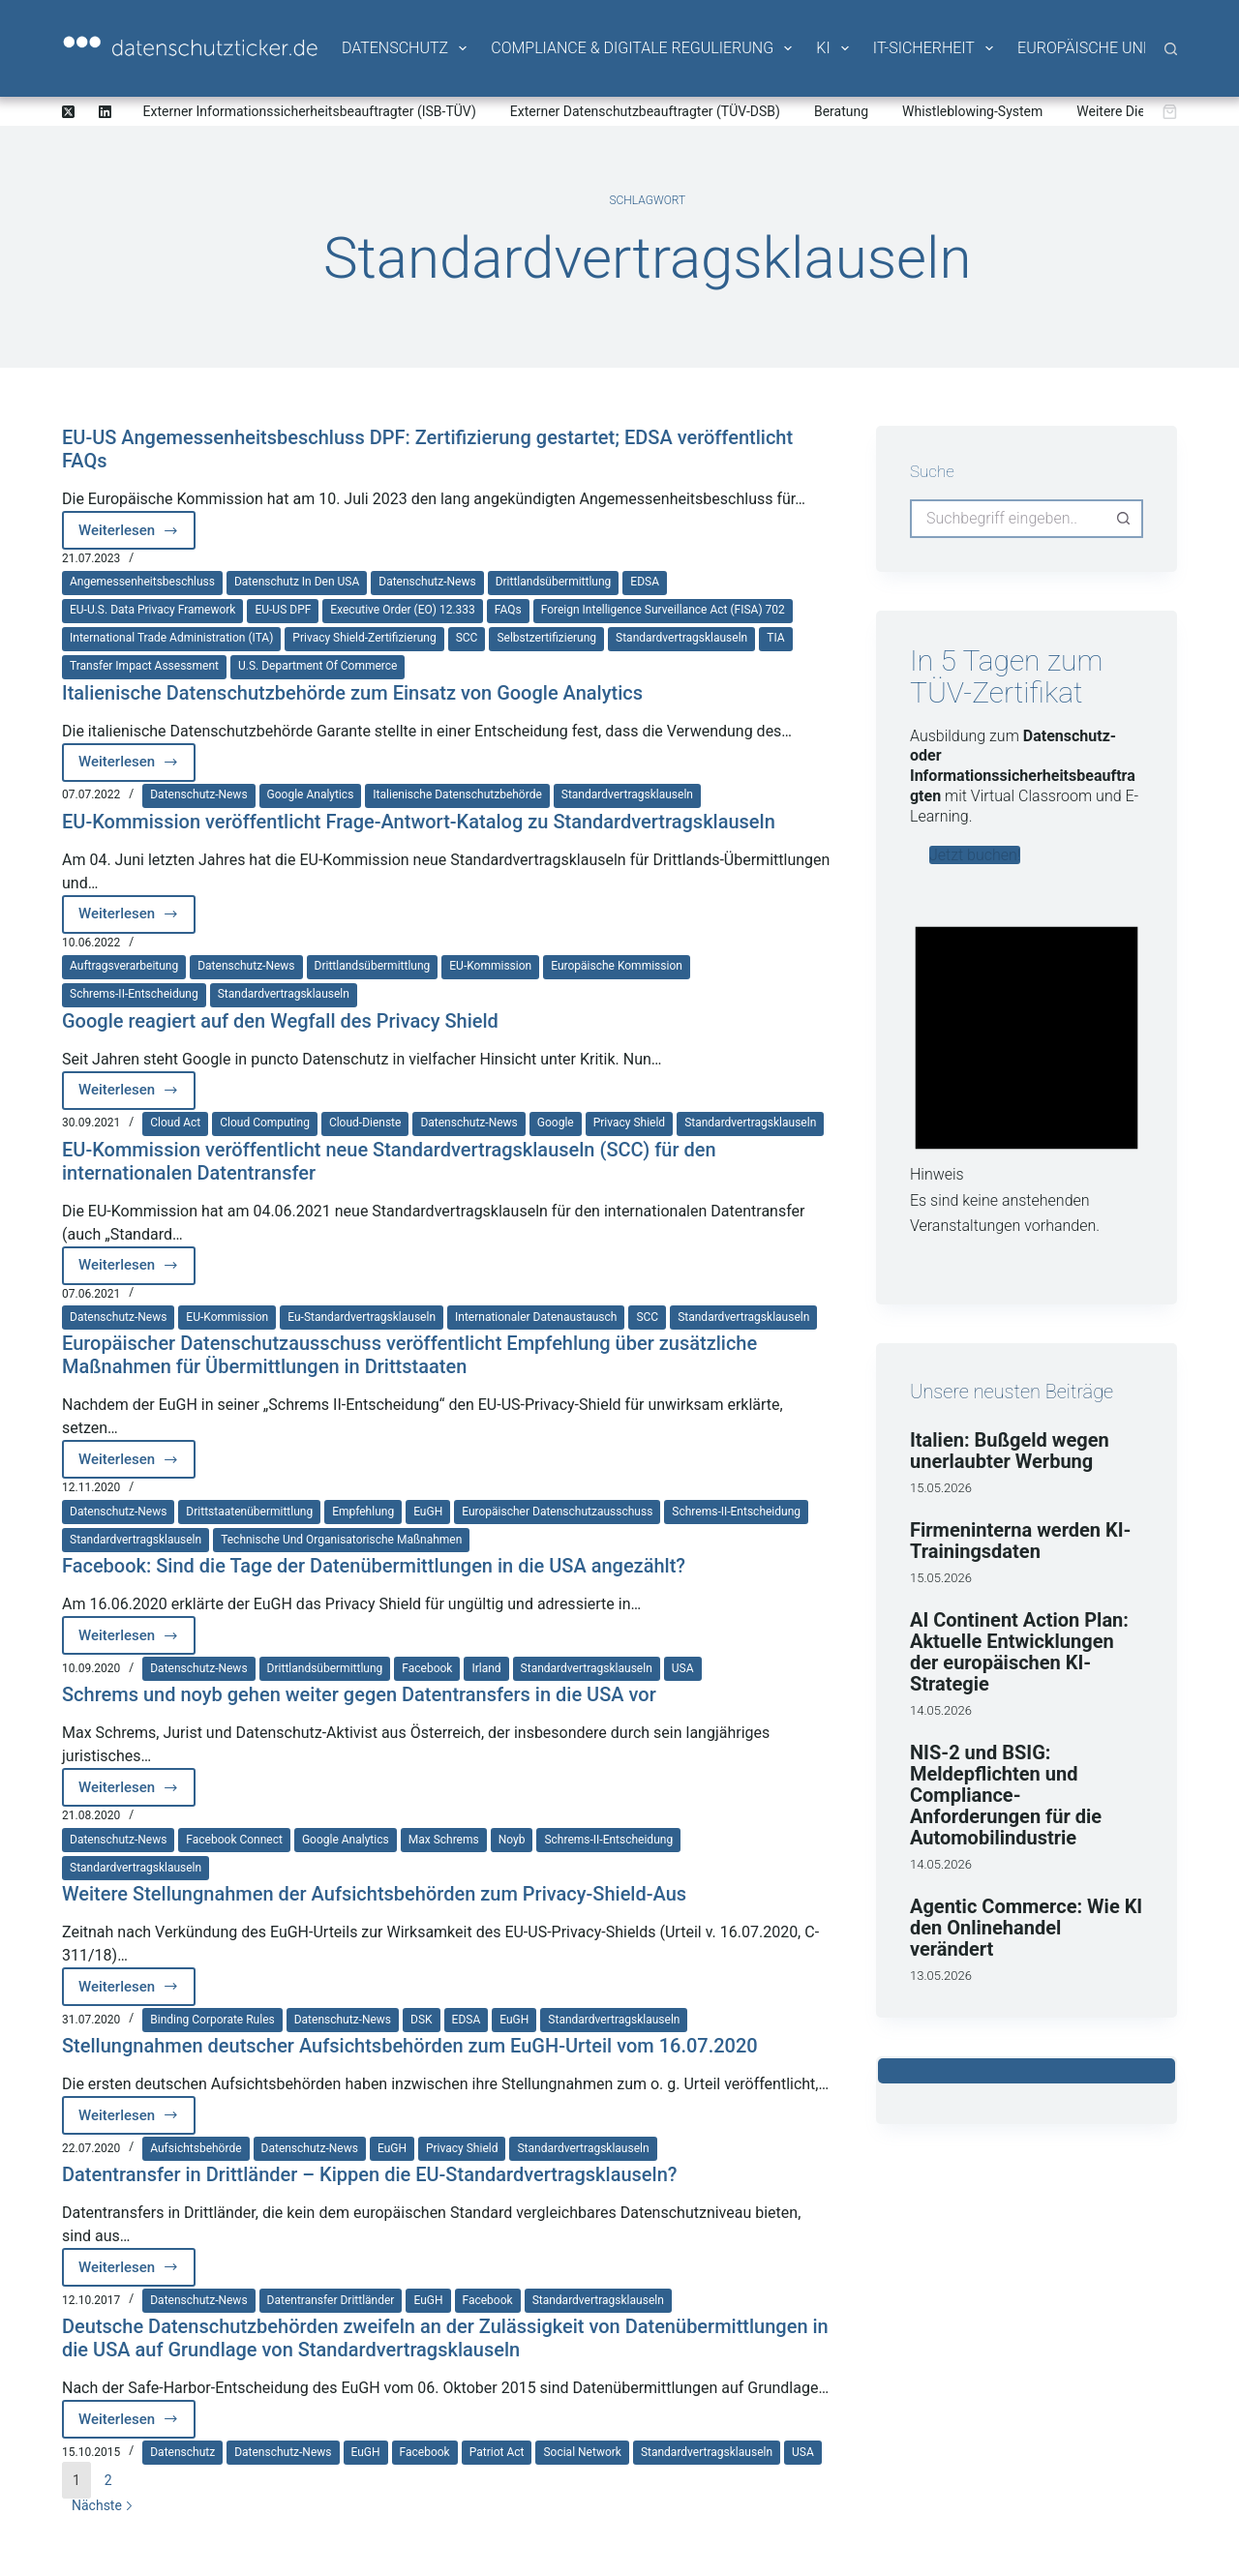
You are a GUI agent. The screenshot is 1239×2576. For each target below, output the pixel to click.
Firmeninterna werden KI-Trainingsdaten (1021, 1540)
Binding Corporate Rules (212, 2019)
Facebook (427, 1668)
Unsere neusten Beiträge (1011, 1391)
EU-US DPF (283, 609)
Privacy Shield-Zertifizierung (364, 637)
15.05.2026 (941, 1488)
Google (555, 1122)
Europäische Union (1103, 48)
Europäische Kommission (616, 966)
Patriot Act (497, 2452)
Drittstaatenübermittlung (249, 1511)
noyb (512, 1839)
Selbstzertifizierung (546, 637)
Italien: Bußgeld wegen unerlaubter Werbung (1009, 1450)
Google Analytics (310, 794)
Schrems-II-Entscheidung (134, 994)
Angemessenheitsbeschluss (142, 581)
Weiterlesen (137, 536)
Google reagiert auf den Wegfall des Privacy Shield (280, 1021)
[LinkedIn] (105, 111)
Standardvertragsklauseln (681, 637)
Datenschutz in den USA (296, 581)
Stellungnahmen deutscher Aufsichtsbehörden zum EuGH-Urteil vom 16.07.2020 (410, 2045)
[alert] (1026, 1069)
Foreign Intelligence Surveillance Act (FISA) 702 (663, 609)
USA (683, 1668)
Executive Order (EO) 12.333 (402, 609)
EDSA (644, 581)
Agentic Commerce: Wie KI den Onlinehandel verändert (1026, 1928)
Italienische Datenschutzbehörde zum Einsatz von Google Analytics (352, 692)
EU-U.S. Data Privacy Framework (152, 609)
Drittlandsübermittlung (554, 581)
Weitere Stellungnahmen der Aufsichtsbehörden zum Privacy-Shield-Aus (374, 1893)
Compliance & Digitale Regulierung (643, 48)
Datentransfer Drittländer (331, 2300)
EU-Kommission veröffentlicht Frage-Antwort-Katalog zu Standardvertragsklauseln (418, 821)
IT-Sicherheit (934, 48)
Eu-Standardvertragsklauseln (361, 1317)
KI (833, 48)
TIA (775, 637)
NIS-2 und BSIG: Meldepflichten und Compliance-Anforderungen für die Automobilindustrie (1006, 1795)
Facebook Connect (234, 1839)
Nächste (103, 2505)
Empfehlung (363, 1511)
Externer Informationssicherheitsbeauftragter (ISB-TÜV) (309, 111)
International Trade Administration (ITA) (171, 637)
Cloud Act (175, 1122)
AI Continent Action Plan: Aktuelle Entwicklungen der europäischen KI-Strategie (1019, 1651)
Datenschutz (405, 48)
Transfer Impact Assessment (144, 666)
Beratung (841, 111)
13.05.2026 (941, 1975)
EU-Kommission (490, 966)
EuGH (427, 1511)
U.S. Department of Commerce (317, 666)
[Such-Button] (1123, 518)
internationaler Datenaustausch (536, 1317)
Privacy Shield (629, 1122)
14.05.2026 (941, 1710)
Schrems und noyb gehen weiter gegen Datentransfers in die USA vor (359, 1694)
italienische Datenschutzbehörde (457, 794)
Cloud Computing (265, 1122)
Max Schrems (443, 1839)
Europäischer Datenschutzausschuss (557, 1511)
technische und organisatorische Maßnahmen (341, 1539)
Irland (485, 1668)
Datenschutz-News (426, 581)
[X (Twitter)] (68, 111)
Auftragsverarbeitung (124, 966)
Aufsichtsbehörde (195, 2148)
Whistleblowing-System (972, 111)
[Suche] (1170, 49)
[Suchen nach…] (1007, 518)
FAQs (508, 609)
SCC (467, 637)
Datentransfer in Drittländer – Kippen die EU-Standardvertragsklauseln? (370, 2174)
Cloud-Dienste (365, 1122)
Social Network (581, 2452)
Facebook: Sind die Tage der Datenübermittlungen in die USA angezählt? (373, 1565)
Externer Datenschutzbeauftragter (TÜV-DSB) (645, 111)
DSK (421, 2019)
